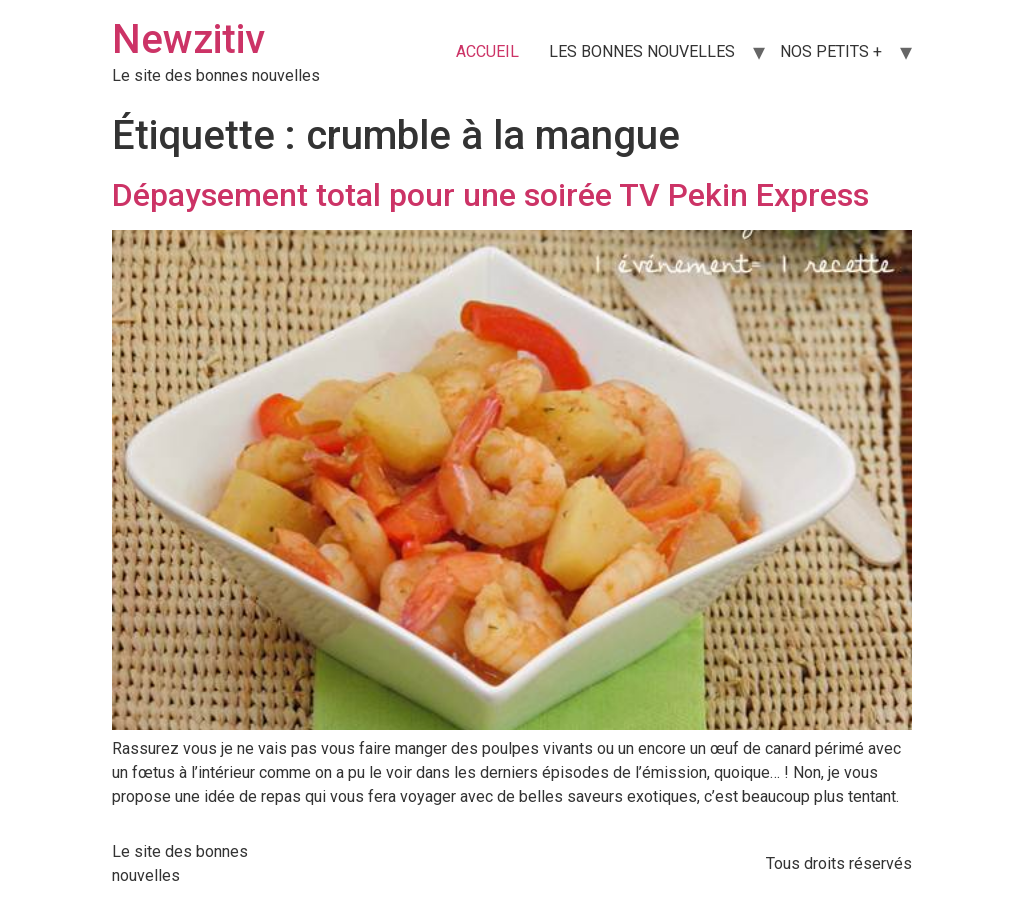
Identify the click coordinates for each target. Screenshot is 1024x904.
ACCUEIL (487, 51)
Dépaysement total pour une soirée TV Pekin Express (490, 195)
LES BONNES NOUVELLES (642, 51)
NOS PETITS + (831, 51)
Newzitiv (188, 39)
